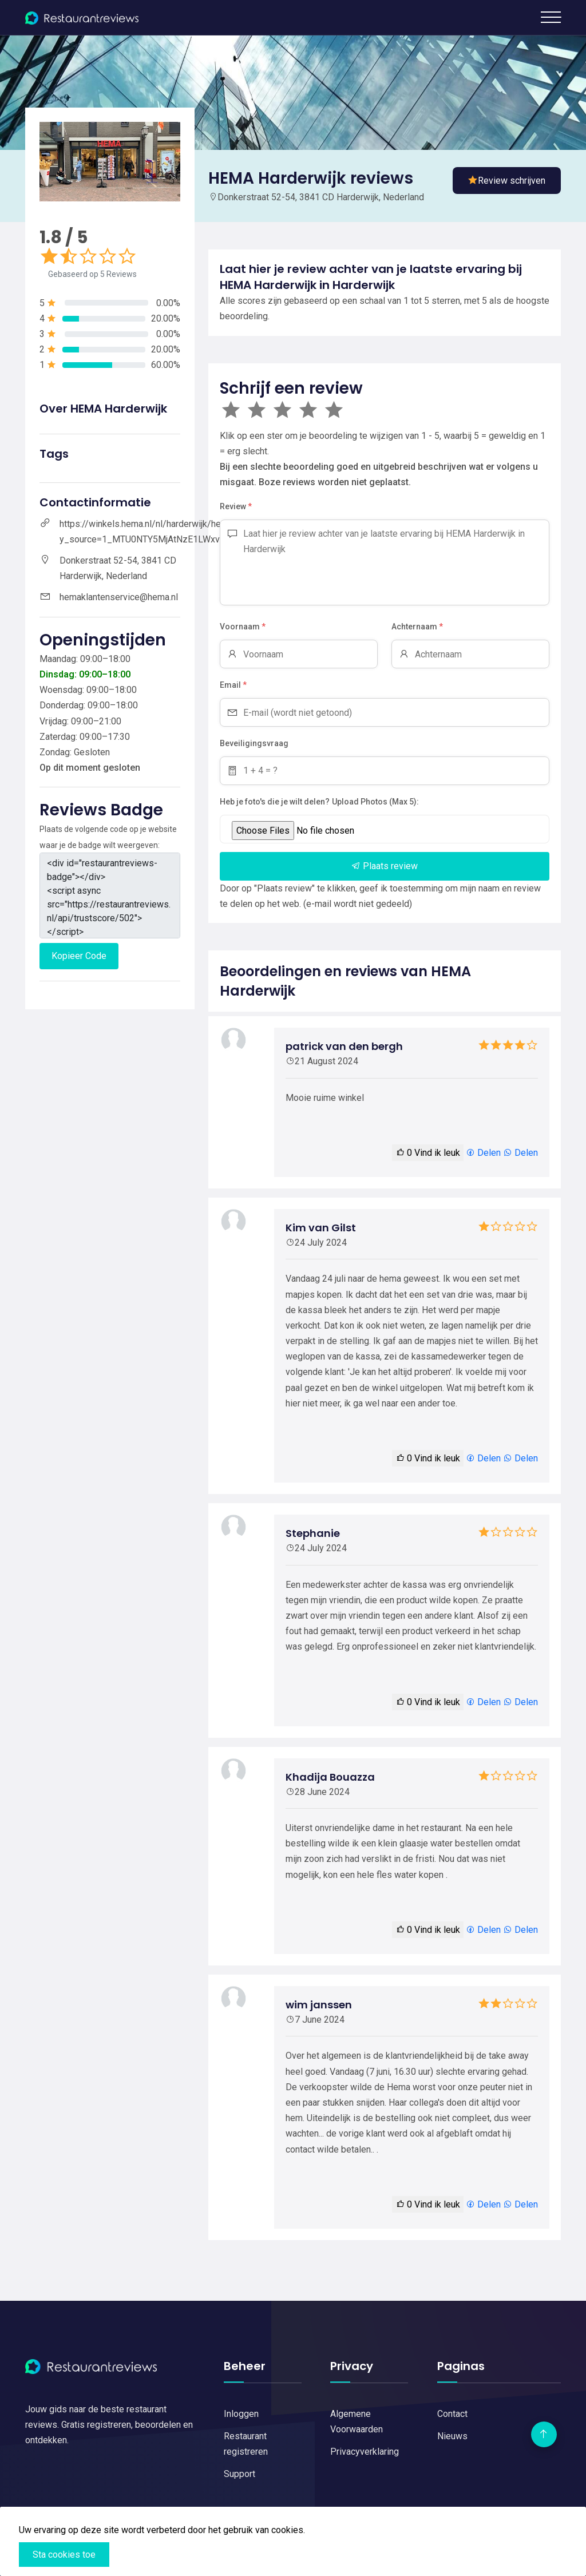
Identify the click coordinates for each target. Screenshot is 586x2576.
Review (236, 507)
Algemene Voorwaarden (356, 2421)
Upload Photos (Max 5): (375, 801)
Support (239, 2473)
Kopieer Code (79, 955)
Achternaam (417, 627)
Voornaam (243, 627)
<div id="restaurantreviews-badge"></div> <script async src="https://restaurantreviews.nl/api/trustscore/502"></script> (109, 895)
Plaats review (384, 866)
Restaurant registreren (246, 2444)
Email (233, 685)
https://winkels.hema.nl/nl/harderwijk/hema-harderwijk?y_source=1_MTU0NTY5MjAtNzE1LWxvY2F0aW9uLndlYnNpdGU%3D (198, 531)
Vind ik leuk (427, 1152)
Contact (452, 2413)
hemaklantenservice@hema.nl (119, 597)
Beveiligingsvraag (254, 743)
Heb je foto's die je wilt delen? (275, 801)
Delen (483, 1152)
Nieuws (452, 2436)
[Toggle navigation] (551, 17)
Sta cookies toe (64, 2554)
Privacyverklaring (364, 2451)
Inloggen (241, 2413)
